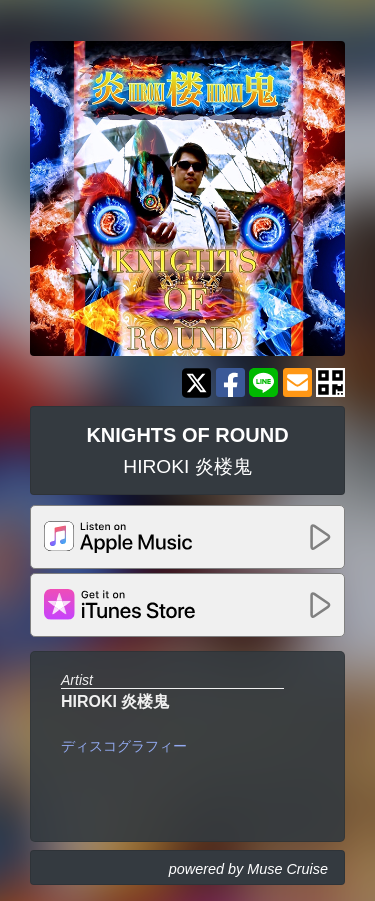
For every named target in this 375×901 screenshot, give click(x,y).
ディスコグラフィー (124, 746)
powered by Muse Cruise (248, 869)
